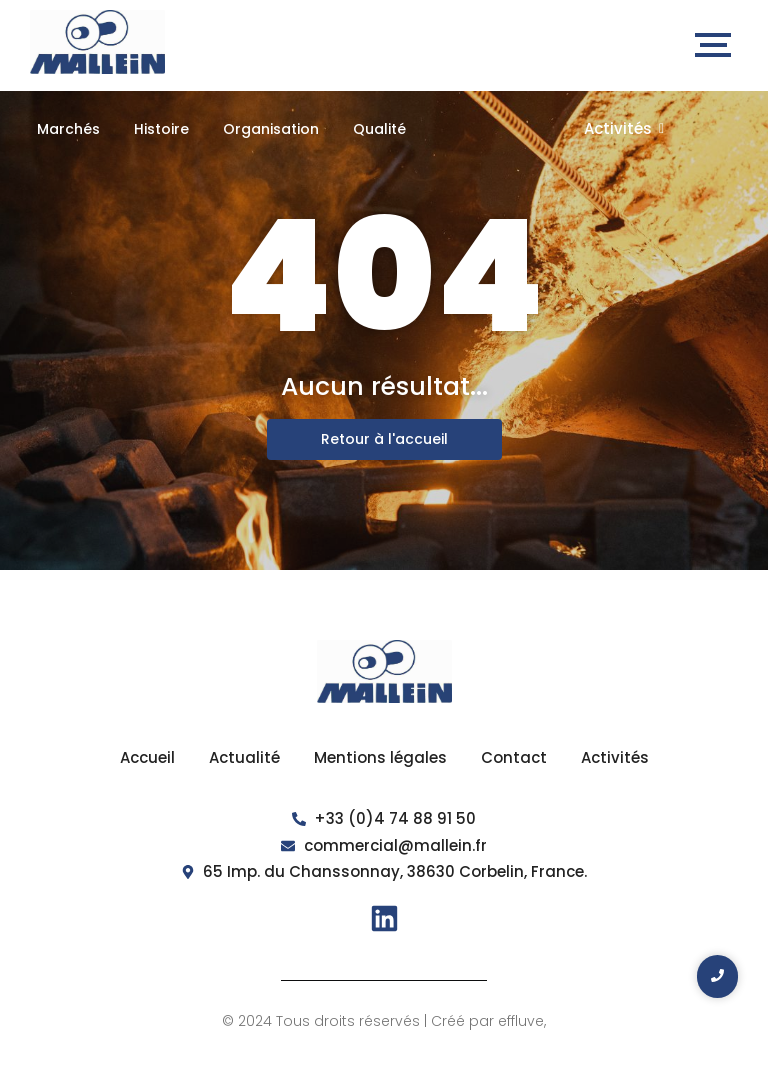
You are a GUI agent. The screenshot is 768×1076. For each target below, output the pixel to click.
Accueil (147, 757)
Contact (514, 757)
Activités (624, 128)
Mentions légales (380, 757)
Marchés (68, 129)
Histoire (161, 129)
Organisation (271, 129)
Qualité (379, 129)
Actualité (244, 757)
